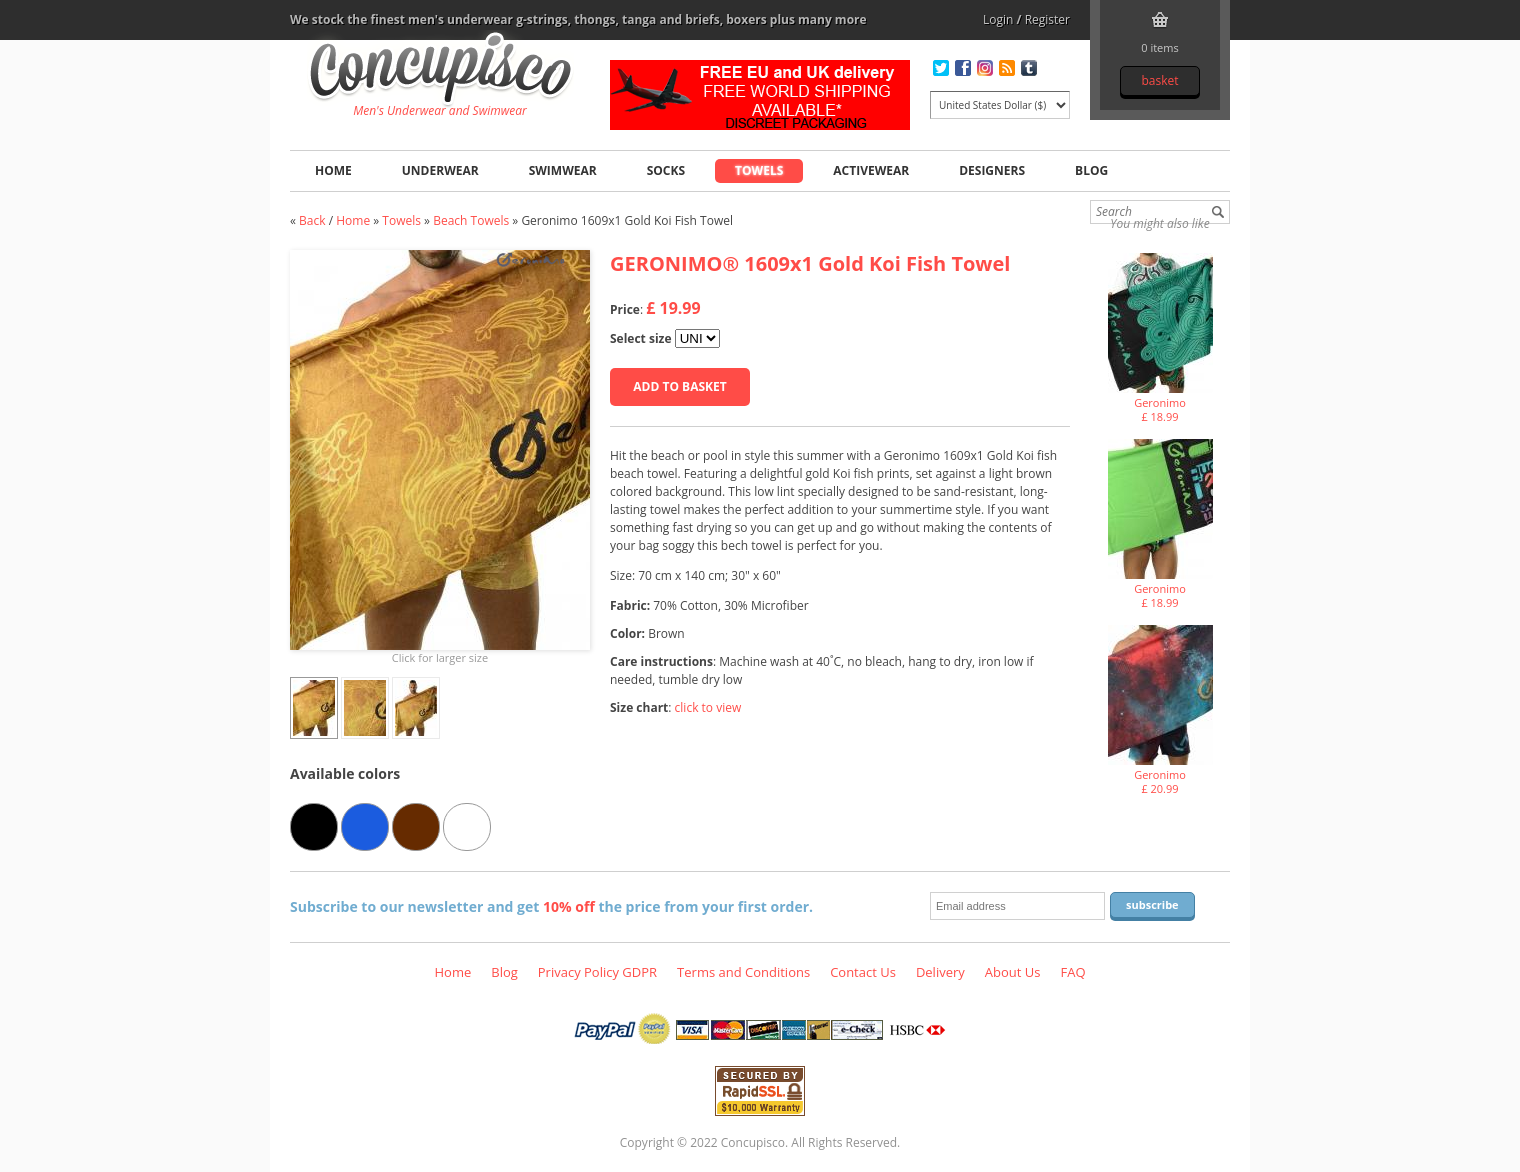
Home (333, 170)
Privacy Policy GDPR (597, 972)
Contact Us (863, 972)
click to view (708, 707)
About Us (1013, 972)
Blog (1091, 170)
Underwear (440, 170)
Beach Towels (471, 220)
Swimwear (563, 170)
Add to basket (679, 386)
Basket (1159, 80)
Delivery (940, 972)
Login (998, 19)
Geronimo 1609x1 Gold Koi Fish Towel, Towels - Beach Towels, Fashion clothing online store (440, 71)
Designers (992, 170)
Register (1047, 19)
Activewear (871, 170)
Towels (759, 170)
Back (312, 220)
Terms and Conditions (743, 972)
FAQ (1072, 972)
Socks (666, 170)
